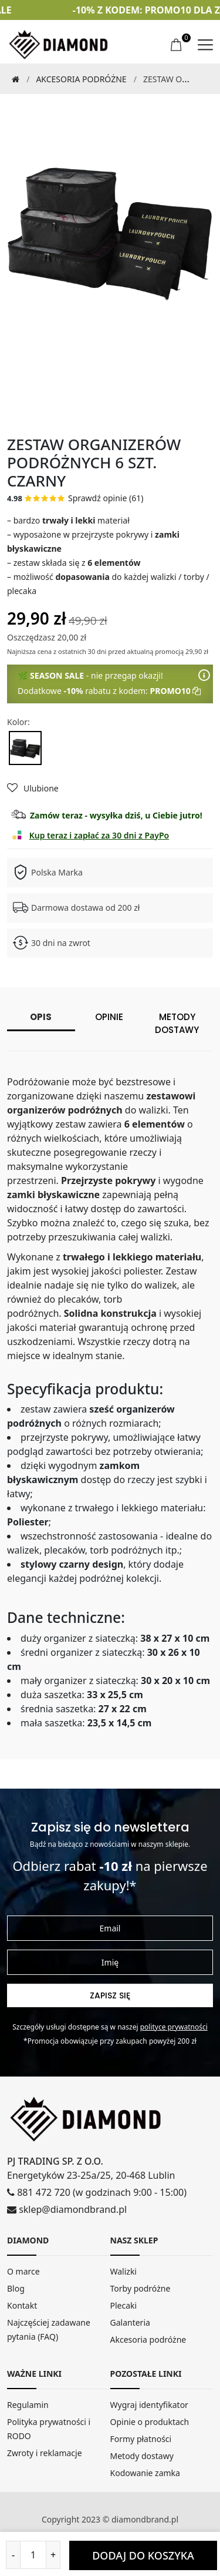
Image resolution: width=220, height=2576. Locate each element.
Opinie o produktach (149, 2421)
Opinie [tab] (109, 1017)
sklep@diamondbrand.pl (67, 2209)
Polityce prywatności (174, 2027)
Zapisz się (110, 1995)
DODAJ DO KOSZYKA (143, 2555)
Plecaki (123, 2305)
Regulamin (28, 2404)
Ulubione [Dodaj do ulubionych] (33, 788)
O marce (23, 2271)
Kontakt (22, 2305)
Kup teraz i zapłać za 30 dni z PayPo (99, 835)
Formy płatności (141, 2438)
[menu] (205, 44)
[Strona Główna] (13, 79)
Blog (16, 2288)
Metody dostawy (142, 2455)
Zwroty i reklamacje (44, 2452)
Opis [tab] (41, 1017)
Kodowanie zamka (145, 2472)
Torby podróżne (140, 2288)
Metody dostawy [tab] (177, 1024)
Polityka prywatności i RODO (48, 2428)
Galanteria (130, 2322)
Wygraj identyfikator (149, 2404)
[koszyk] (177, 45)
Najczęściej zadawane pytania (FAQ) (48, 2329)
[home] (58, 44)
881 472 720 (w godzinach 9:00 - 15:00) (97, 2192)
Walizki (123, 2271)
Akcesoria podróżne (81, 79)
